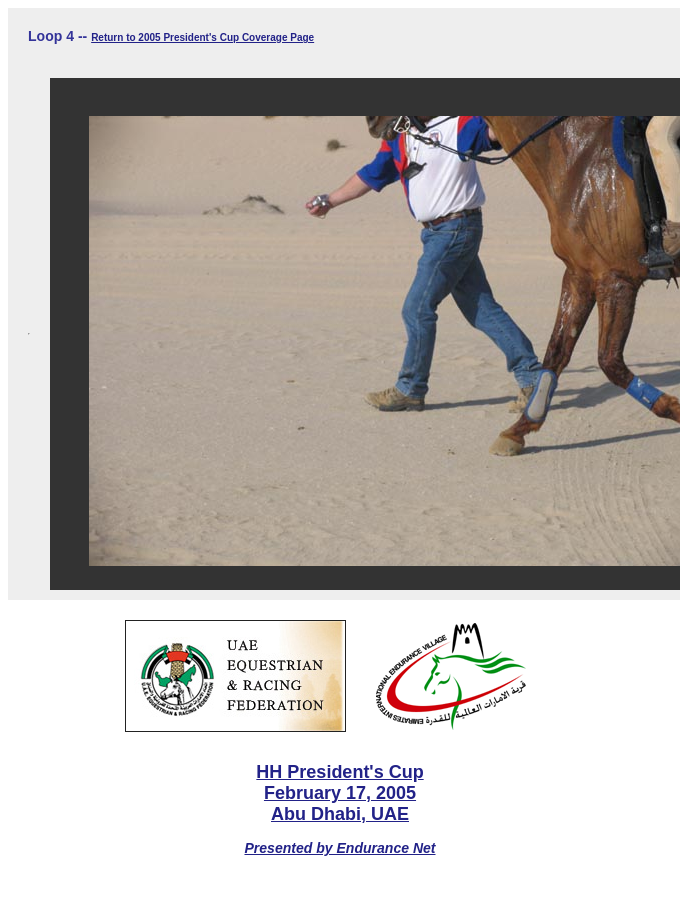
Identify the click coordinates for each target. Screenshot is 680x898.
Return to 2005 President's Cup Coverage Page (202, 37)
